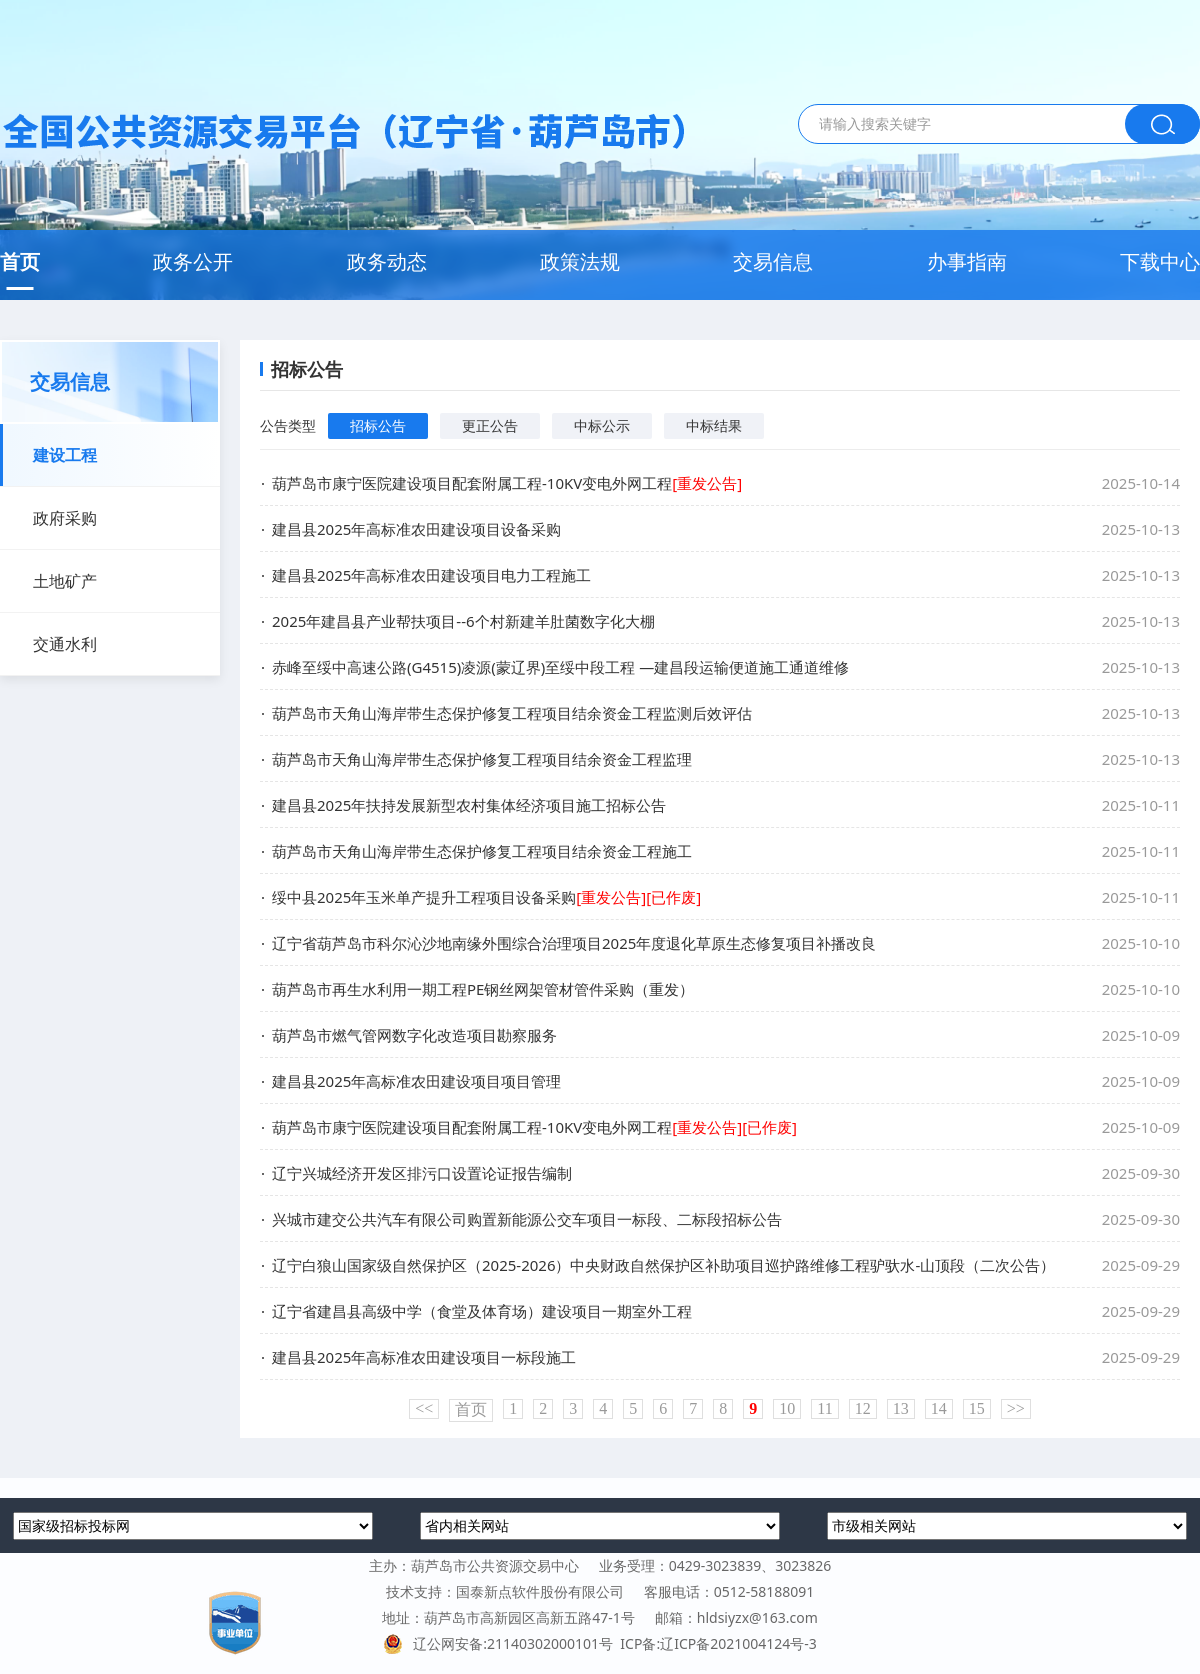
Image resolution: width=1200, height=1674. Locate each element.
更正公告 (490, 425)
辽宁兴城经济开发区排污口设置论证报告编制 (422, 1173)
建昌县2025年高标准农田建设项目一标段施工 (424, 1357)
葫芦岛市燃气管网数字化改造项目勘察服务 (414, 1035)
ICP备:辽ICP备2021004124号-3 (718, 1643)
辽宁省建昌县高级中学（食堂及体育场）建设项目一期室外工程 (482, 1311)
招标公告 (378, 425)
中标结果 (714, 425)
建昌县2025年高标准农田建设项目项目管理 (416, 1081)
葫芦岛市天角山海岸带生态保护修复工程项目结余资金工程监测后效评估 (512, 713)
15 (977, 1408)
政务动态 (387, 261)
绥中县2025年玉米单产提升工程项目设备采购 (486, 897)
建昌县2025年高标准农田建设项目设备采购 (416, 529)
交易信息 (773, 261)
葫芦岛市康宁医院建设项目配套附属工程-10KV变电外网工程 (507, 483)
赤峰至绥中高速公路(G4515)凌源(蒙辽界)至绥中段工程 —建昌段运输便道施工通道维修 (560, 667)
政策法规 (580, 261)
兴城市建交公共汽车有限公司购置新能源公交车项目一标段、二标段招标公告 (527, 1219)
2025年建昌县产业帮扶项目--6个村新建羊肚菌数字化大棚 (463, 621)
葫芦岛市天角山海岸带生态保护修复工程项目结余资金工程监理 (482, 759)
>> (1016, 1408)
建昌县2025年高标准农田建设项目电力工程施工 (431, 575)
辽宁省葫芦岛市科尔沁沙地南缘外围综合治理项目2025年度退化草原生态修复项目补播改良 (574, 943)
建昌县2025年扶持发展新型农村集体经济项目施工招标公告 (469, 805)
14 (939, 1408)
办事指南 (967, 261)
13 (901, 1408)
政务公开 (193, 261)
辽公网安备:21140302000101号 (501, 1643)
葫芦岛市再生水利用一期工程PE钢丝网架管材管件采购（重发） (483, 989)
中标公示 (602, 425)
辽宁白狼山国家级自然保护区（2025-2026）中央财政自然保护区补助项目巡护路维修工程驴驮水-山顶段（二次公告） (663, 1265)
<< (424, 1408)
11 (824, 1408)
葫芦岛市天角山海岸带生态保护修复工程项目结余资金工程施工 (482, 851)
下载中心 (1160, 261)
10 (787, 1408)
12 (863, 1408)
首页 (20, 261)
